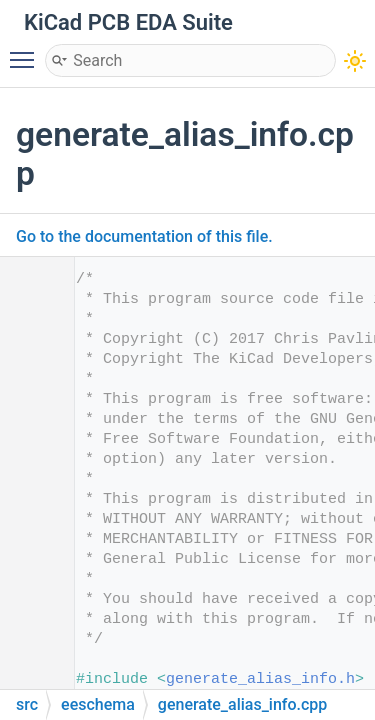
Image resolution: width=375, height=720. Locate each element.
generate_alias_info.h (260, 679)
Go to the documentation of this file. (144, 236)
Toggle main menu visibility (27, 51)
